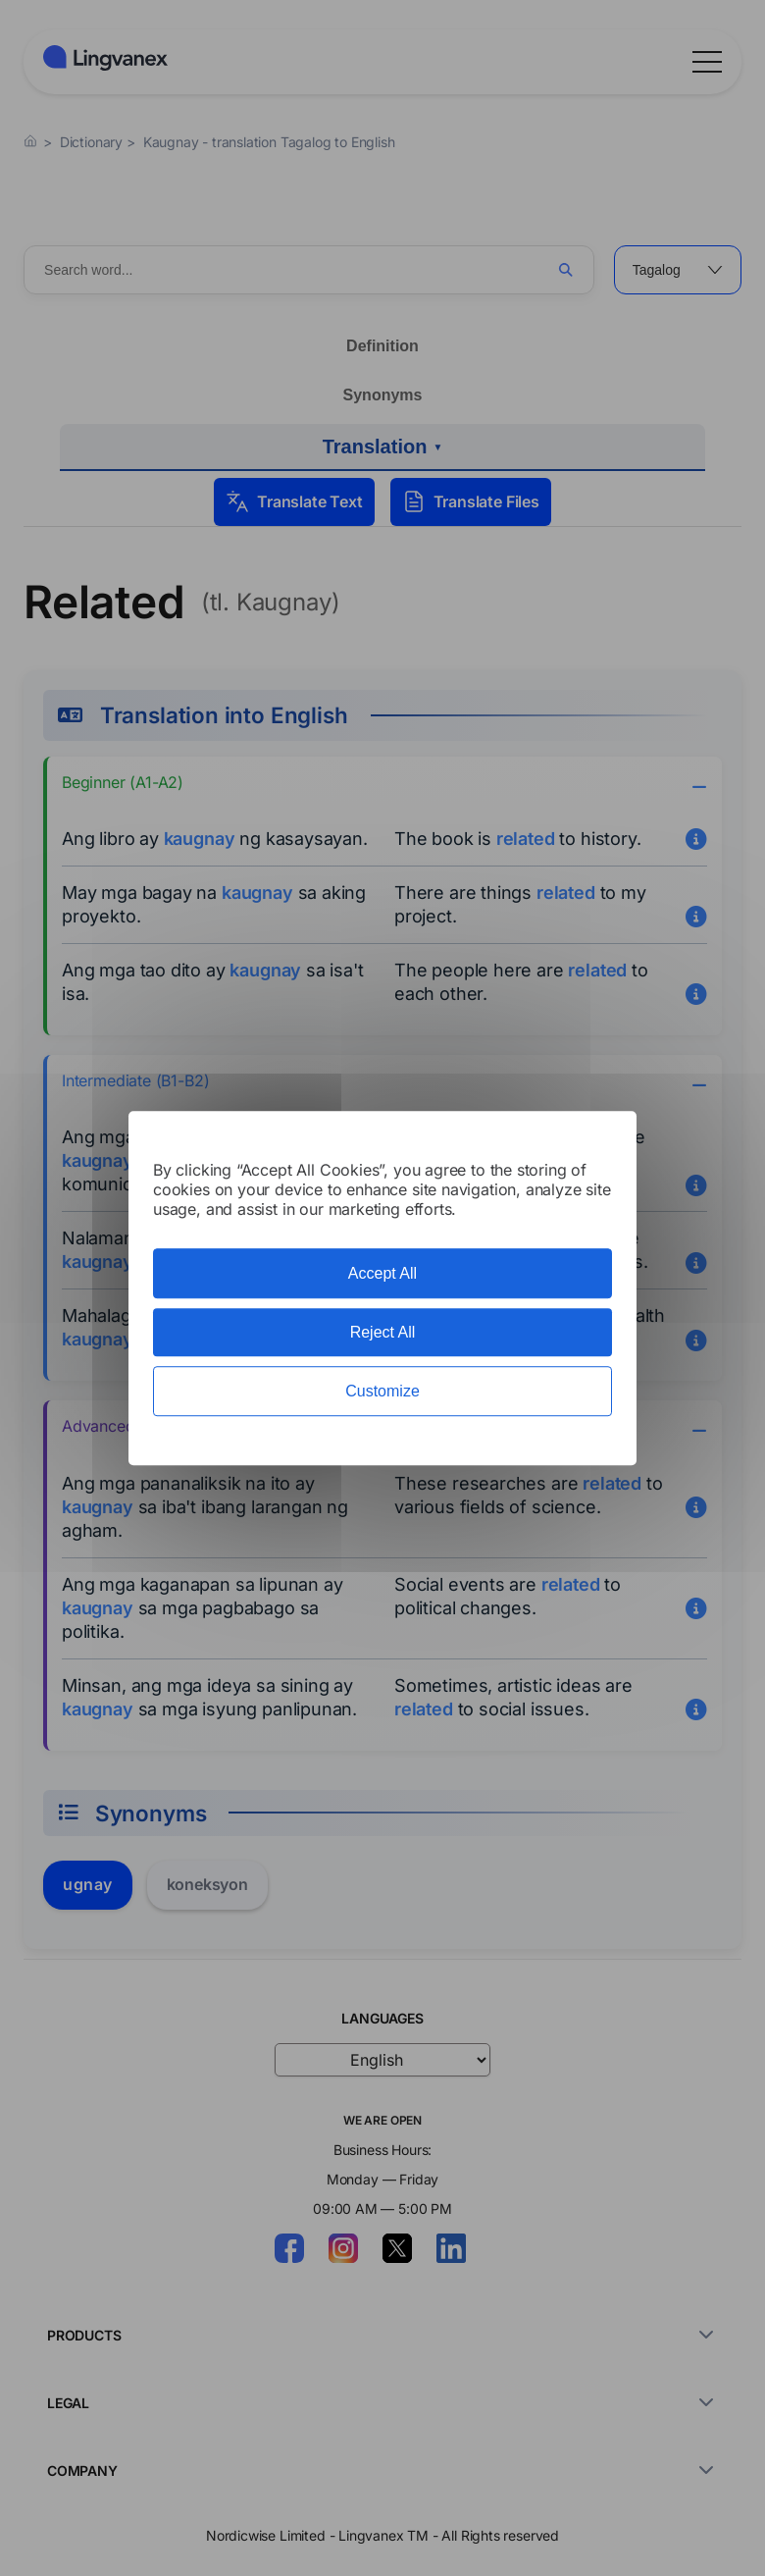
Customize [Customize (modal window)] (382, 1391)
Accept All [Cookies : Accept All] (382, 1273)
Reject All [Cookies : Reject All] (383, 1332)
